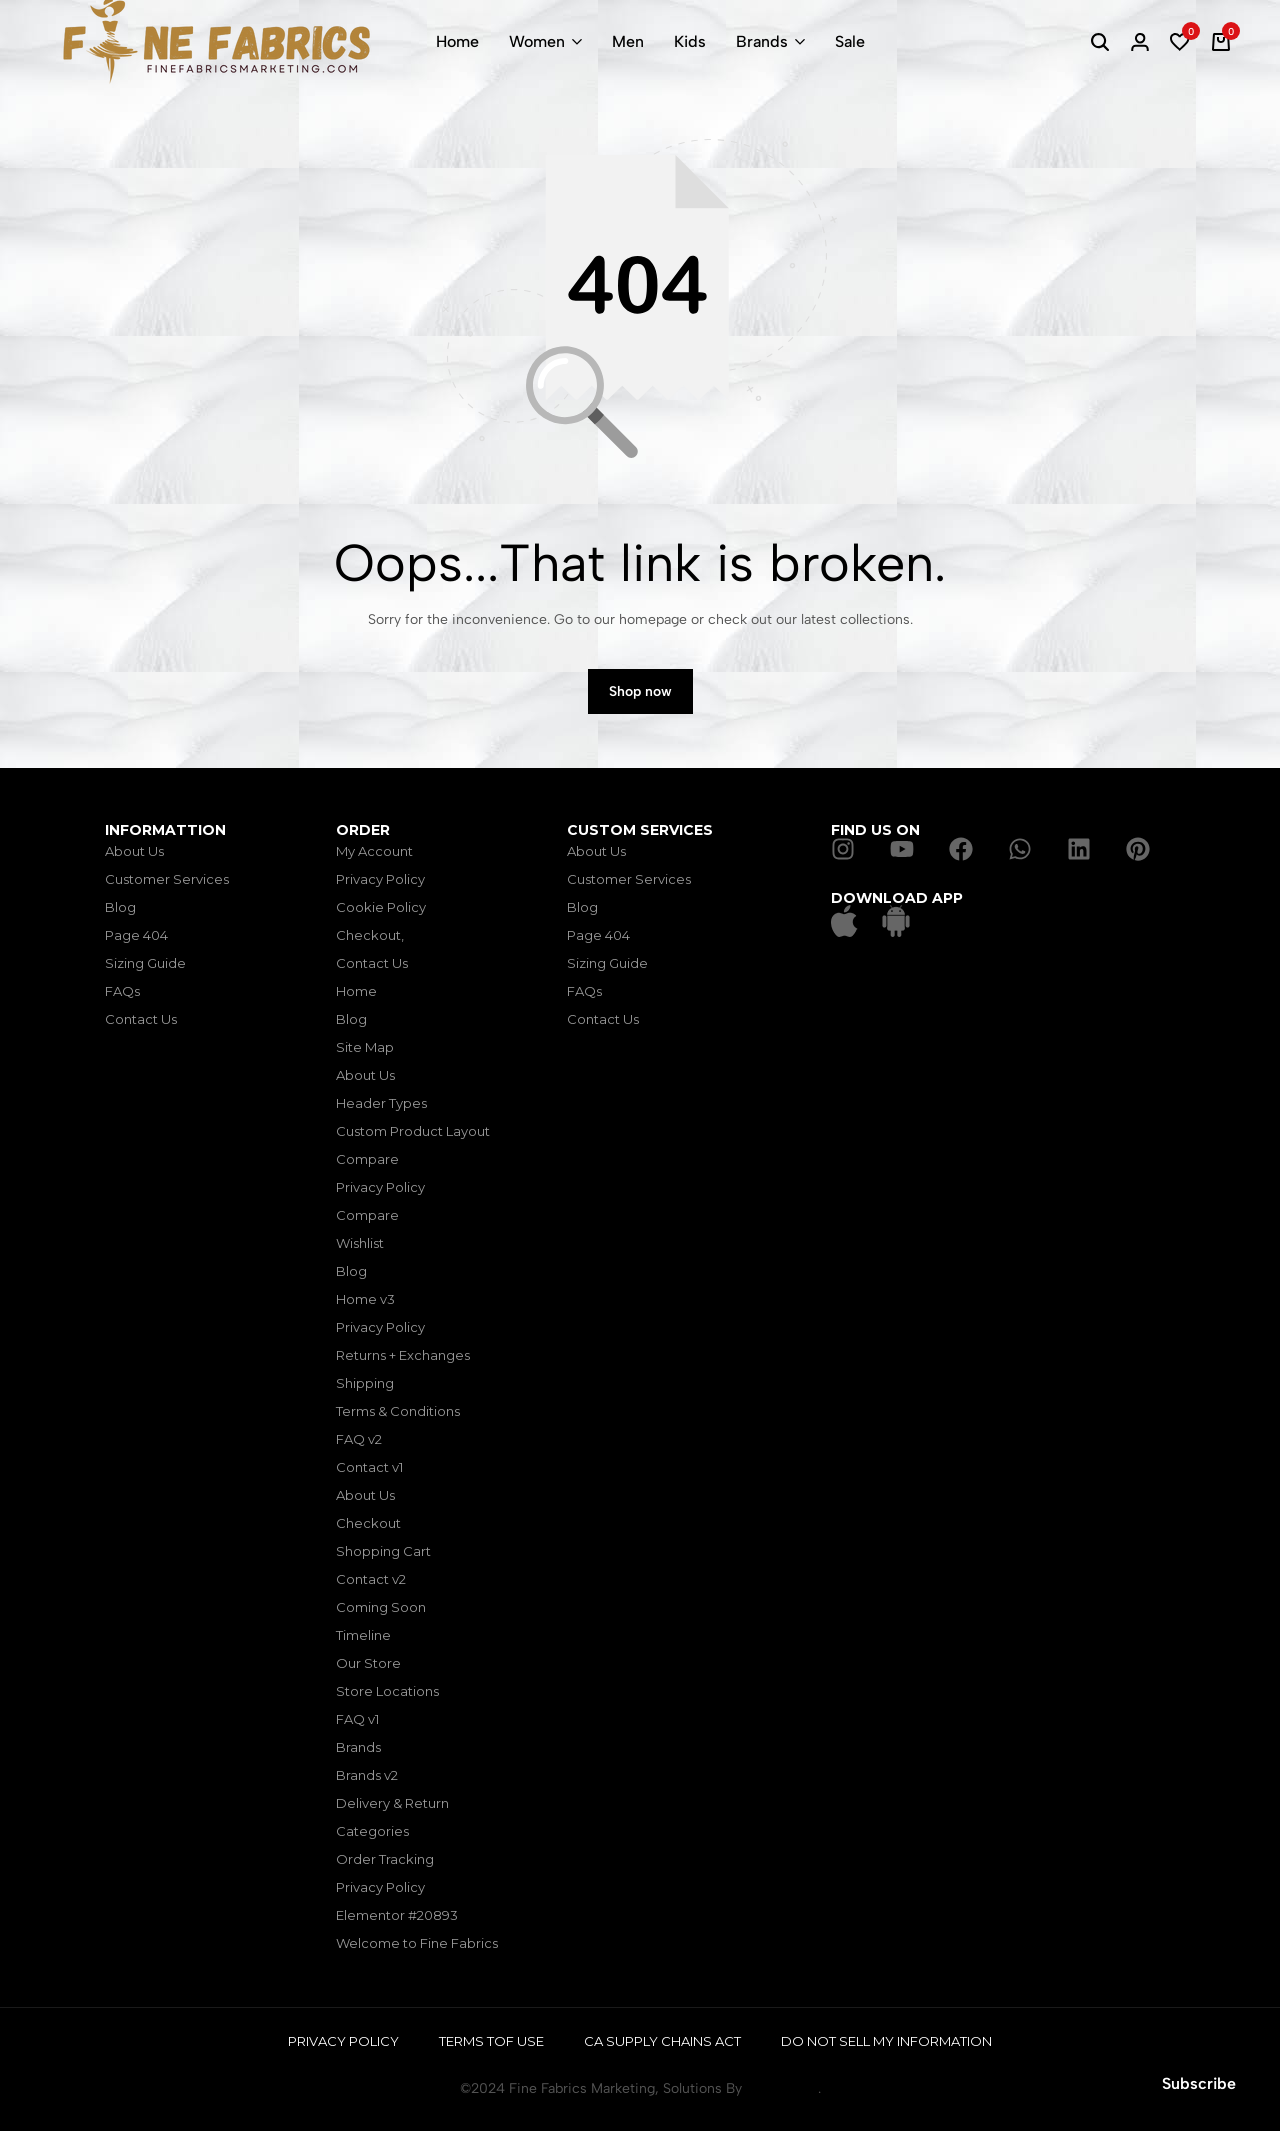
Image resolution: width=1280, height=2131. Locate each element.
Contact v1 (369, 1467)
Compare (367, 1159)
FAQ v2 (359, 1439)
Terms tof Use (491, 2041)
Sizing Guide (145, 963)
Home (457, 41)
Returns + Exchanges (403, 1355)
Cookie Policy (381, 907)
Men (628, 41)
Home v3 (365, 1299)
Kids (690, 41)
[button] (1180, 42)
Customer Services (167, 879)
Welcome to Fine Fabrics (417, 1943)
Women (537, 41)
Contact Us (141, 1019)
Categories (372, 1831)
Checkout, (370, 935)
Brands (762, 41)
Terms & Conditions (398, 1411)
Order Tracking (385, 1859)
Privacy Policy (380, 879)
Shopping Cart (383, 1551)
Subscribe (1199, 2083)
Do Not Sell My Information (886, 2041)
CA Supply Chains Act (662, 2041)
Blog (120, 907)
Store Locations (387, 1691)
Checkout (368, 1523)
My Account (374, 851)
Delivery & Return (392, 1803)
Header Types (381, 1103)
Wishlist (360, 1243)
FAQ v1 (357, 1719)
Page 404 (136, 935)
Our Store (368, 1663)
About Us (134, 851)
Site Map (365, 1047)
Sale (850, 41)
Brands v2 (367, 1775)
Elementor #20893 (397, 1915)
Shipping (365, 1383)
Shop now (640, 691)
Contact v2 (371, 1579)
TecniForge (782, 2088)
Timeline (363, 1635)
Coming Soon (381, 1607)
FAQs (122, 991)
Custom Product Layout (413, 1131)
